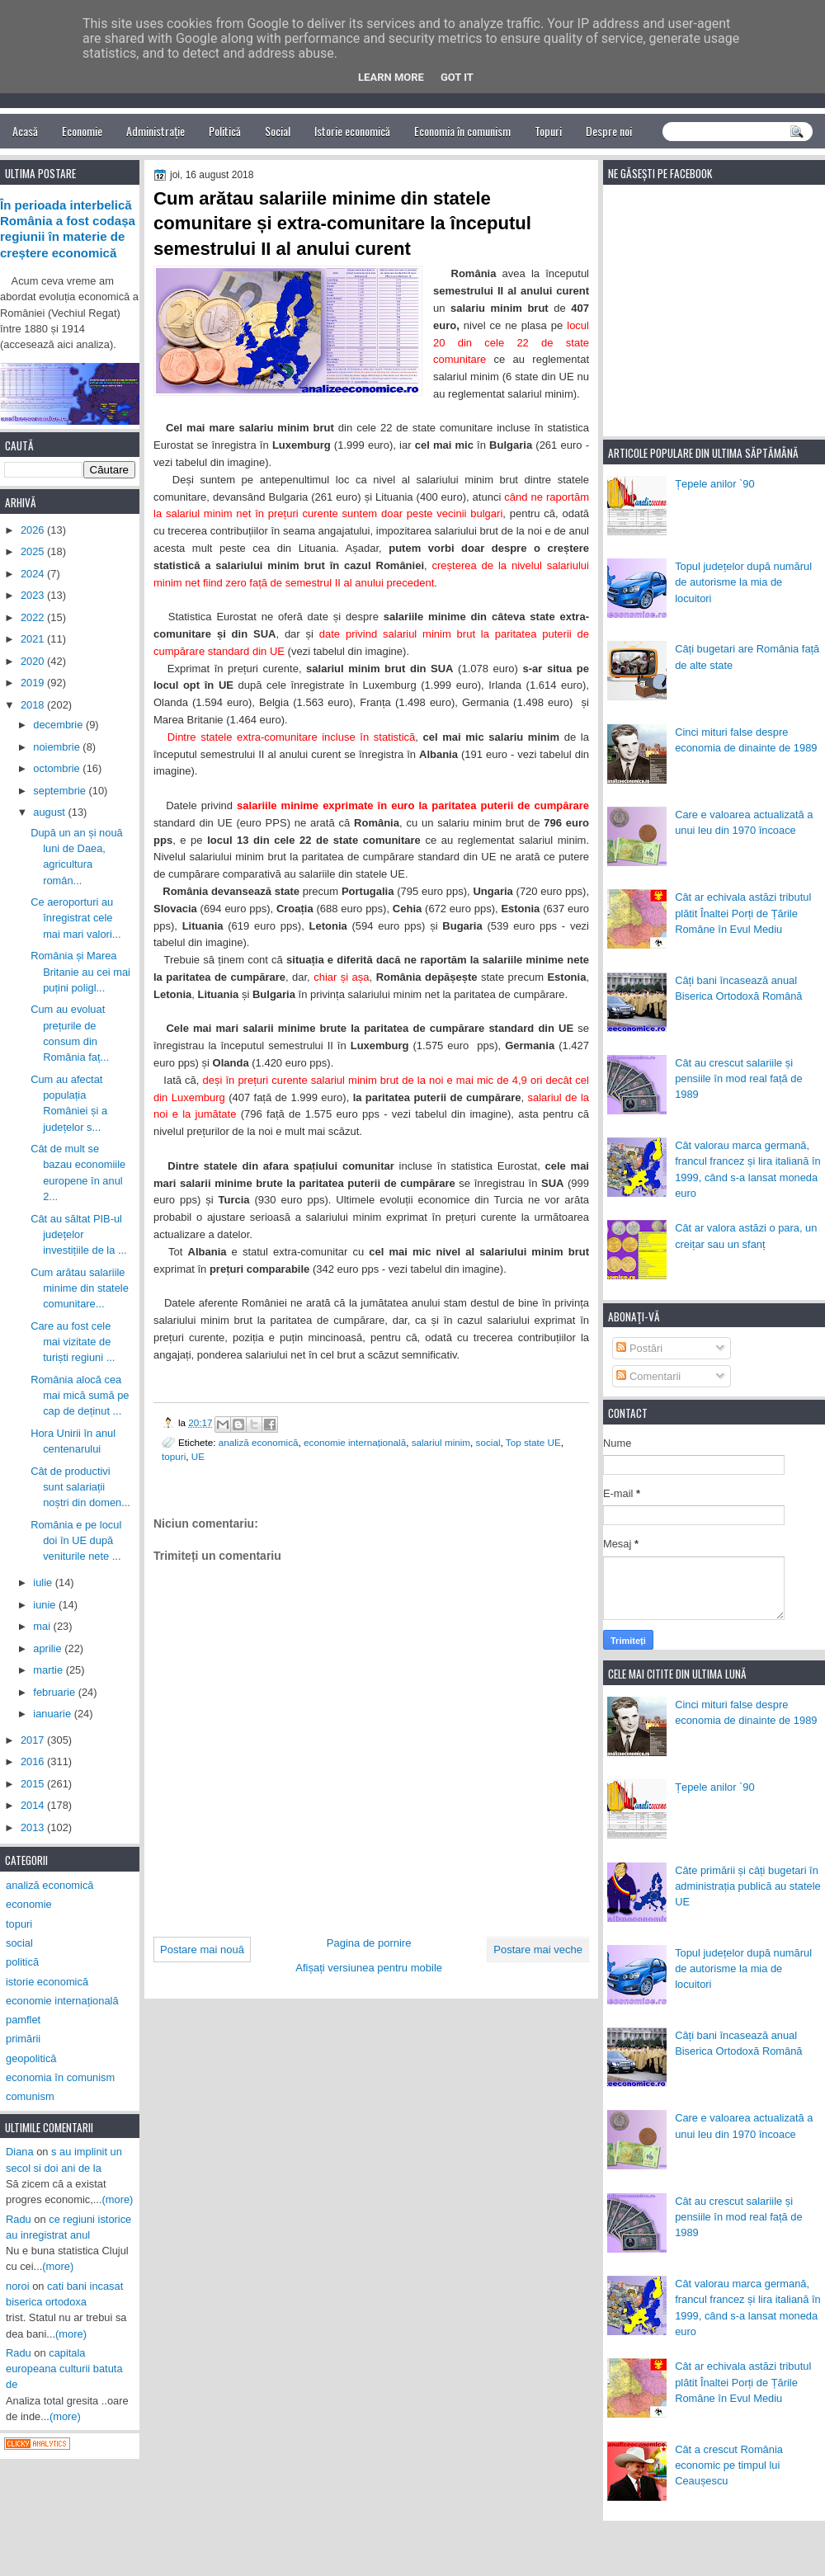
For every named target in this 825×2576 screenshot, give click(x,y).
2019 (34, 682)
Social (277, 130)
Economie (82, 130)
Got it (457, 77)
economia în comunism (60, 2077)
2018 (34, 705)
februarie (55, 1692)
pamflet (23, 2019)
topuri (174, 1456)
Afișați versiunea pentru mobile (368, 1967)
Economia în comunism (462, 130)
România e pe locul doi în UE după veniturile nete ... (76, 1541)
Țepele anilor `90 (715, 484)
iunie (46, 1605)
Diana (20, 2151)
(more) (118, 2199)
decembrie (59, 724)
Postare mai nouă (202, 1949)
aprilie (48, 1648)
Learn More (391, 77)
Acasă (25, 130)
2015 (34, 1784)
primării (23, 2038)
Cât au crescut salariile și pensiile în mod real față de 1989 (738, 1079)
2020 (34, 661)
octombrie (57, 768)
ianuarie (53, 1713)
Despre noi (609, 130)
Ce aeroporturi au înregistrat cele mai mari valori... (75, 918)
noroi (18, 2286)
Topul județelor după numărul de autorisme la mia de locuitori (743, 582)
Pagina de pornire (369, 1943)
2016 (34, 1761)
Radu (18, 2219)
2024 (34, 573)
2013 (34, 1827)
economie (29, 1904)
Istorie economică (352, 130)
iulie (43, 1582)
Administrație (155, 130)
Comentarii (648, 1376)
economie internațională (355, 1442)
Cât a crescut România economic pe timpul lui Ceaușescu (729, 2465)
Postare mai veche (537, 1949)
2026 (34, 530)
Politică (225, 130)
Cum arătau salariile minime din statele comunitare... (80, 1288)
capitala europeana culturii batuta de (64, 2369)
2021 (34, 639)
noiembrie (57, 747)
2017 (34, 1740)
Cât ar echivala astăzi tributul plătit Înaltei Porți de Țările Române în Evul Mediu (743, 913)
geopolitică (31, 2058)
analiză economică (259, 1442)
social (488, 1442)
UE (198, 1456)
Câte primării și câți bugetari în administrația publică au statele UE (748, 1886)
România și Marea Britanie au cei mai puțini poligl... (80, 971)
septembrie (60, 790)
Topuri (548, 130)
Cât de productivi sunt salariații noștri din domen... (80, 1487)
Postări (639, 1348)
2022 (34, 617)
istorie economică (47, 1982)
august (50, 812)
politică (22, 1962)
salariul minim (441, 1442)
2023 (34, 595)
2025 (34, 551)
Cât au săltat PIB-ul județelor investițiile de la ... (79, 1235)
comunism (30, 2096)
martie (49, 1670)
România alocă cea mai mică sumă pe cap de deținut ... (80, 1395)
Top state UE (533, 1442)
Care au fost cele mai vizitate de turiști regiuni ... (73, 1342)
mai (43, 1626)
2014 (34, 1805)
